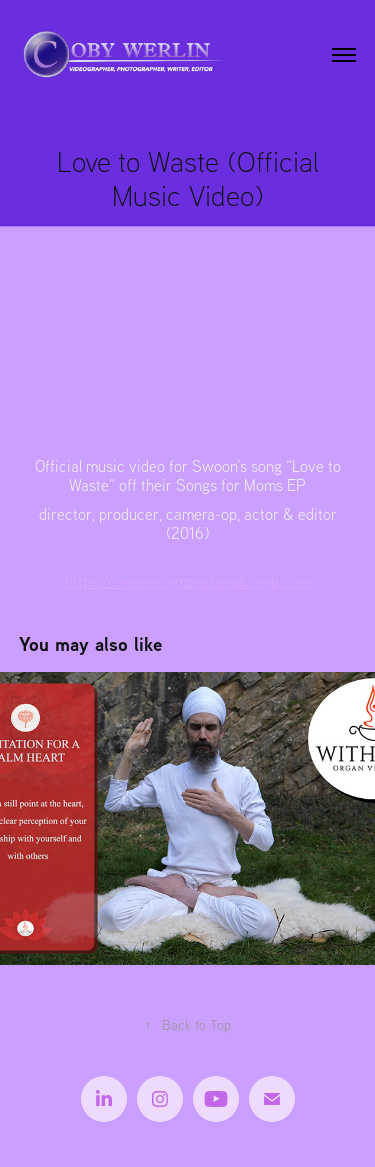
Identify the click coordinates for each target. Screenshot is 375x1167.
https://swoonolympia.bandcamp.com (188, 581)
